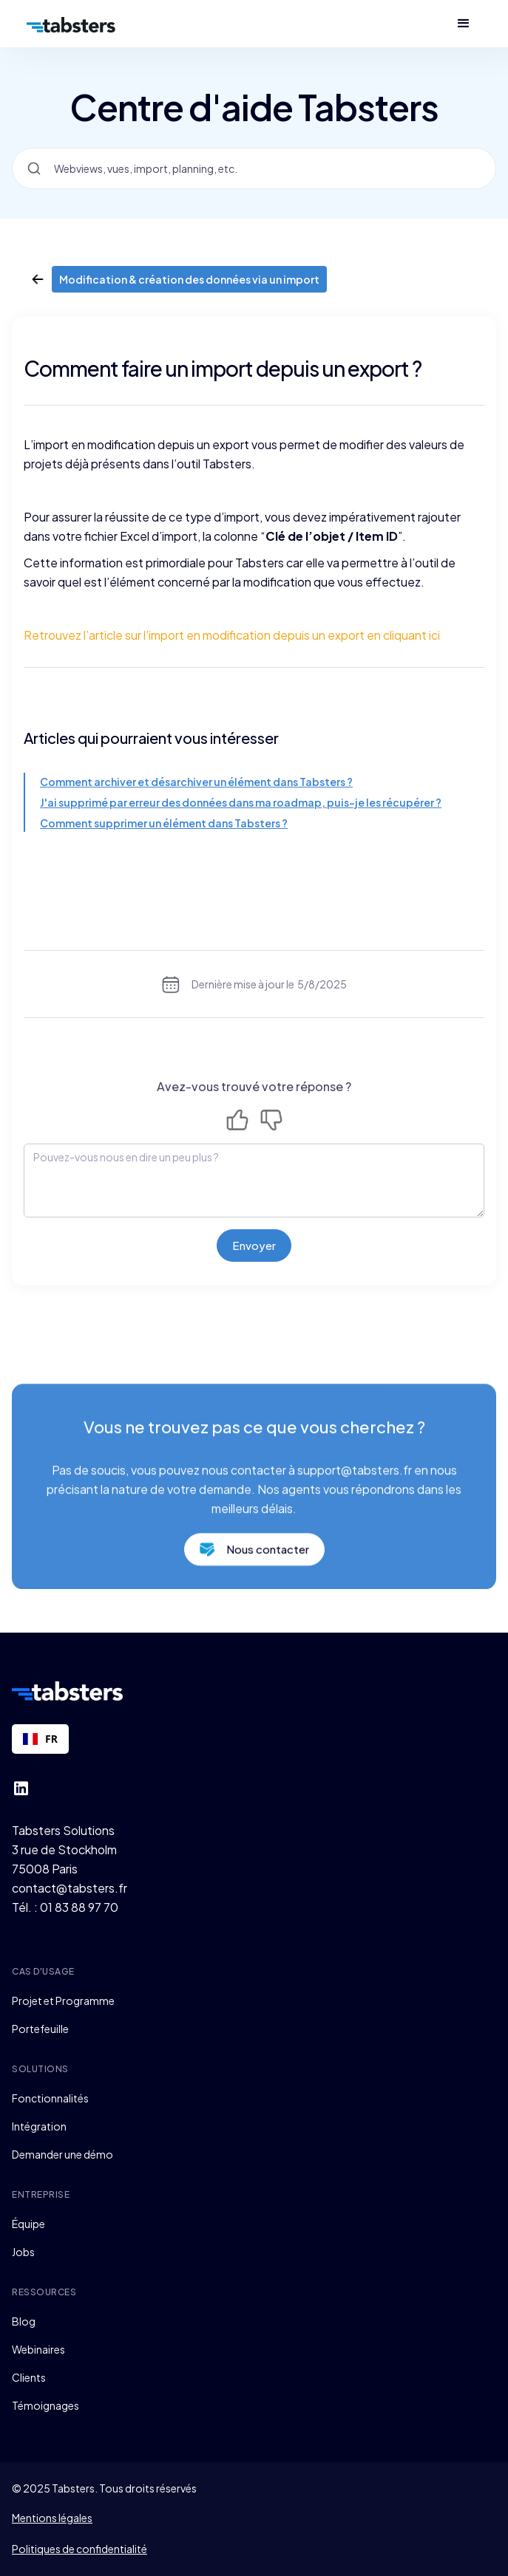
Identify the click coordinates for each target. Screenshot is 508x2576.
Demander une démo (62, 2154)
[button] (463, 23)
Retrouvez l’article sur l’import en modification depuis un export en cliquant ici (232, 635)
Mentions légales (52, 2517)
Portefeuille (40, 2028)
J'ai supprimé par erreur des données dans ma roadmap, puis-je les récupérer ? (240, 802)
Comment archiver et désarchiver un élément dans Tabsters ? (196, 781)
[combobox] (40, 1739)
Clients (29, 2377)
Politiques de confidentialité (79, 2548)
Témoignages (45, 2405)
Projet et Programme (63, 2000)
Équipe (28, 2223)
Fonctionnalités (50, 2098)
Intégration (39, 2126)
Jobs (23, 2251)
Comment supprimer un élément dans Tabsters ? (164, 823)
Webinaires (38, 2349)
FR (40, 1739)
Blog (23, 2321)
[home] (71, 23)
